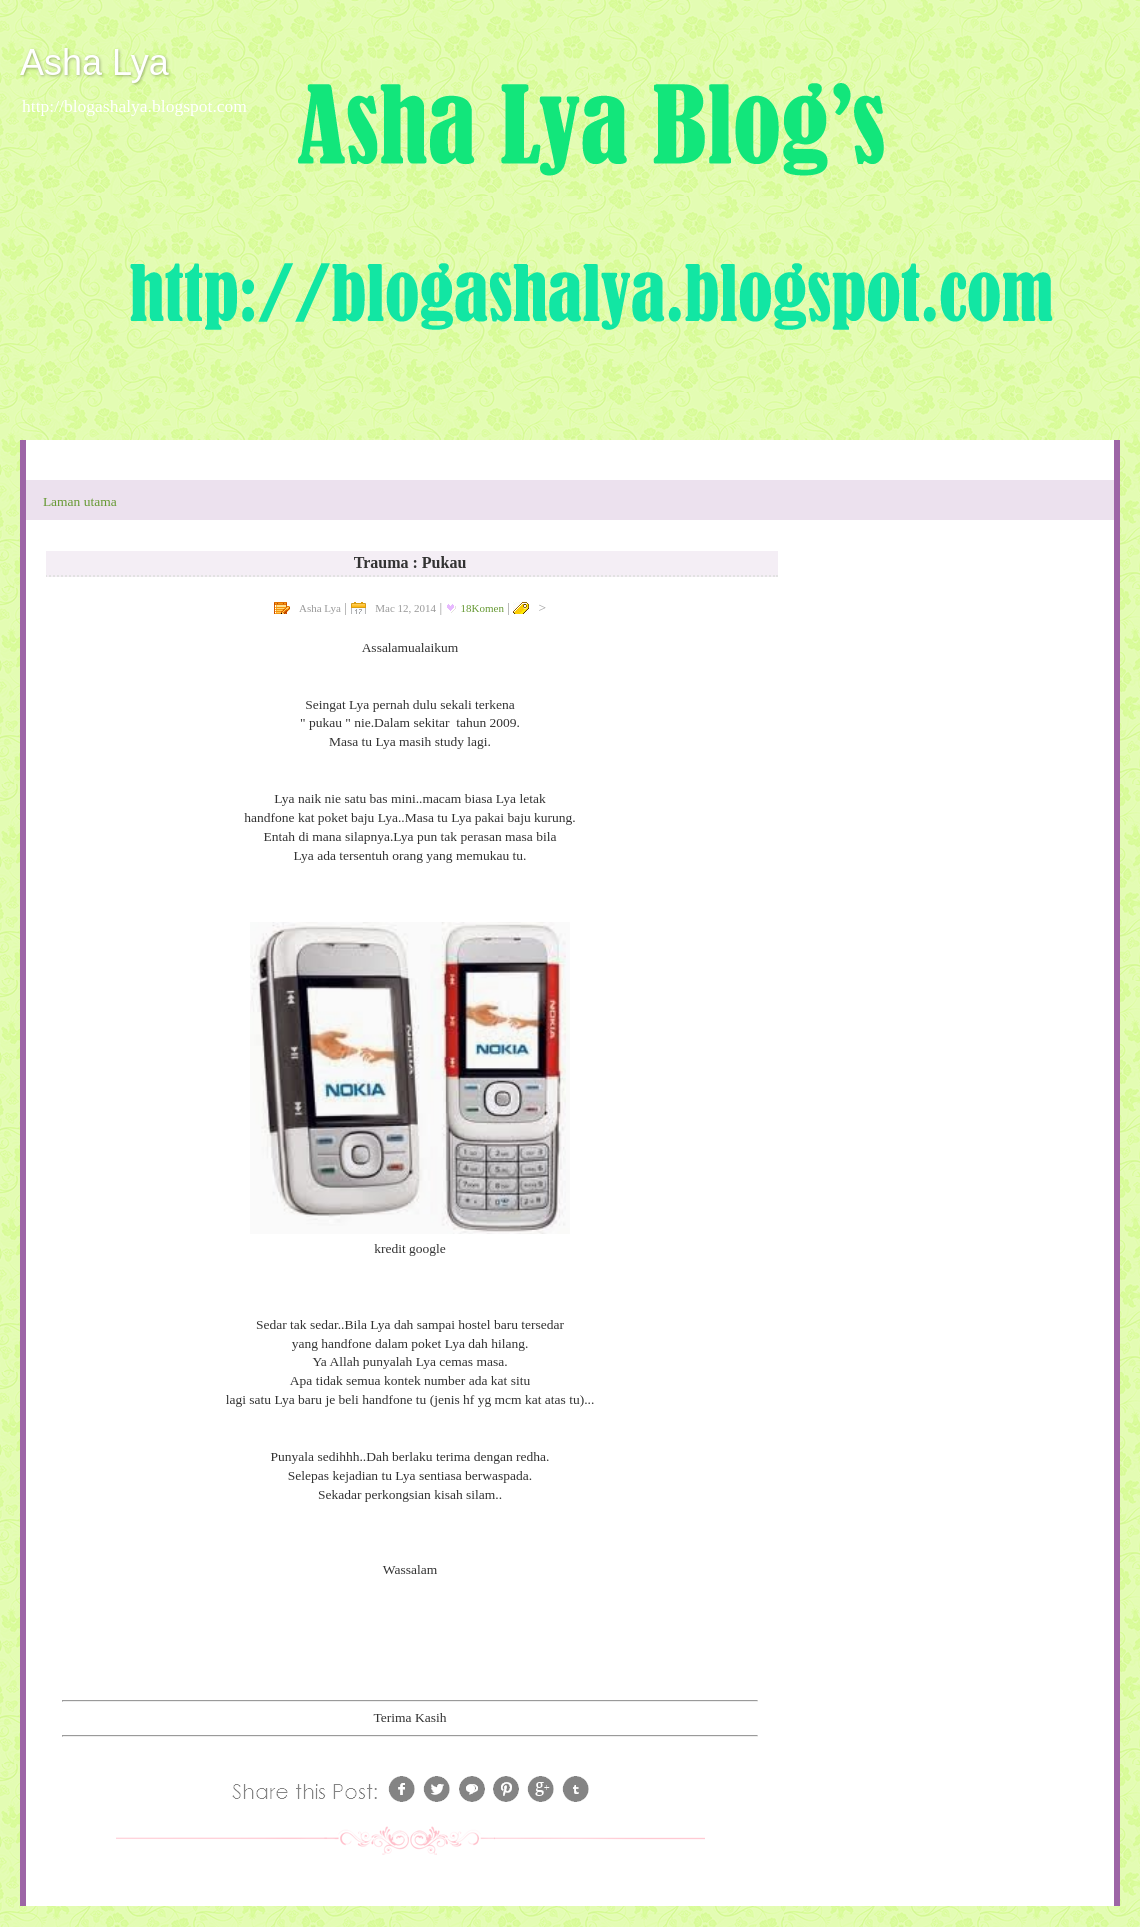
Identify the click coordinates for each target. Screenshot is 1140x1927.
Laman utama (80, 501)
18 (482, 608)
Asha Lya (94, 62)
